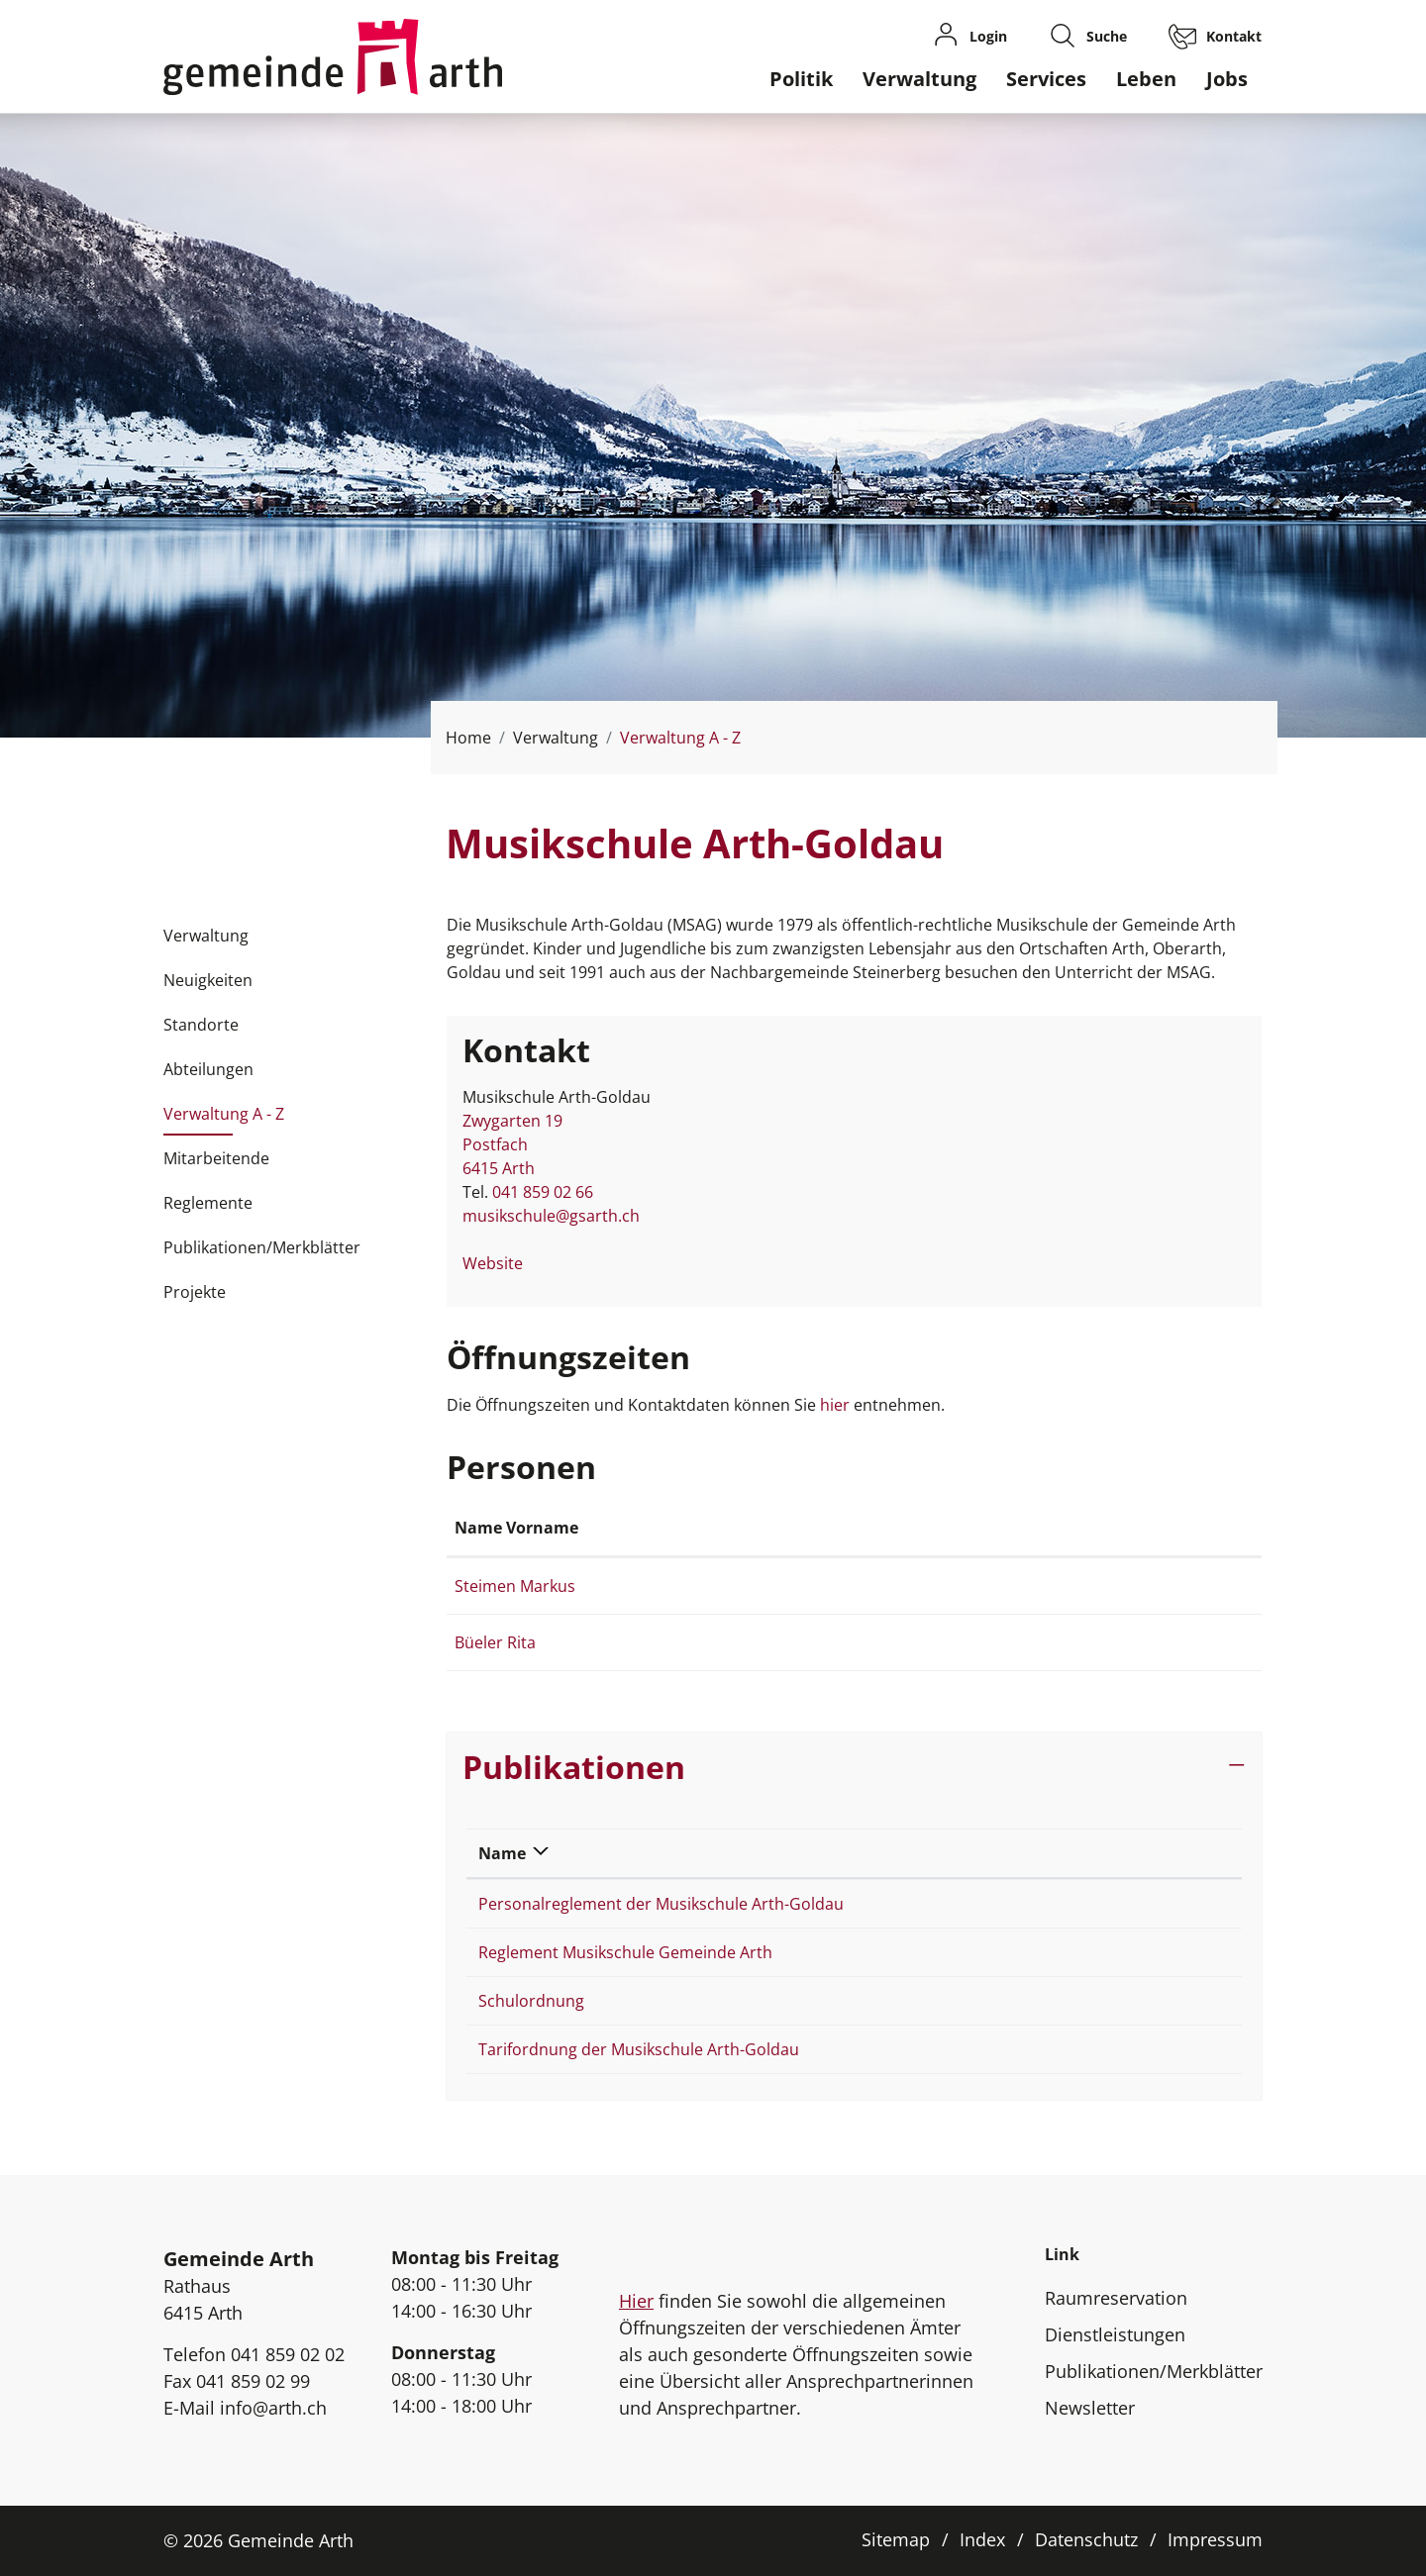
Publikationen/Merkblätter (261, 1247)
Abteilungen (208, 1069)
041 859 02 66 (542, 1192)
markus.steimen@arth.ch (1063, 1586)
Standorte (201, 1025)
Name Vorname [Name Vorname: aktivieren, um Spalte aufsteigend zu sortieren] (516, 1527)
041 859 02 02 (288, 2354)
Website (502, 1263)
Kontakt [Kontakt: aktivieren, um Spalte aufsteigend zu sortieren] (1002, 1527)
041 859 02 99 (253, 2381)
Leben (1146, 78)
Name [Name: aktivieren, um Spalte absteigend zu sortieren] (502, 1853)
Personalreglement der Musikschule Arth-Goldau (661, 1904)
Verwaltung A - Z (223, 1120)
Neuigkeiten (208, 980)
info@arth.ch (273, 2408)
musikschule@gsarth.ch (551, 1216)
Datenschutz (1086, 2539)
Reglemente (208, 1203)
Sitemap (896, 2539)
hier (837, 1405)
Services (1046, 78)
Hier (636, 2301)
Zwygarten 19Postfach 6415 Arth (512, 1144)
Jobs (1227, 78)
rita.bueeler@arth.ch (1046, 1642)
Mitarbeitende (216, 1158)
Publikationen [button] (573, 1766)
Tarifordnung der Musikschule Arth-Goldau (638, 2049)
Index (982, 2539)
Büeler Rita (495, 1642)
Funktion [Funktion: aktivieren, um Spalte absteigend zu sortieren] (728, 1527)
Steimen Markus (515, 1586)
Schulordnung (531, 2001)
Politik (801, 78)
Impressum (1215, 2539)
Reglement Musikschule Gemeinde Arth (625, 1952)
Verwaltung (919, 78)
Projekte (194, 1292)
